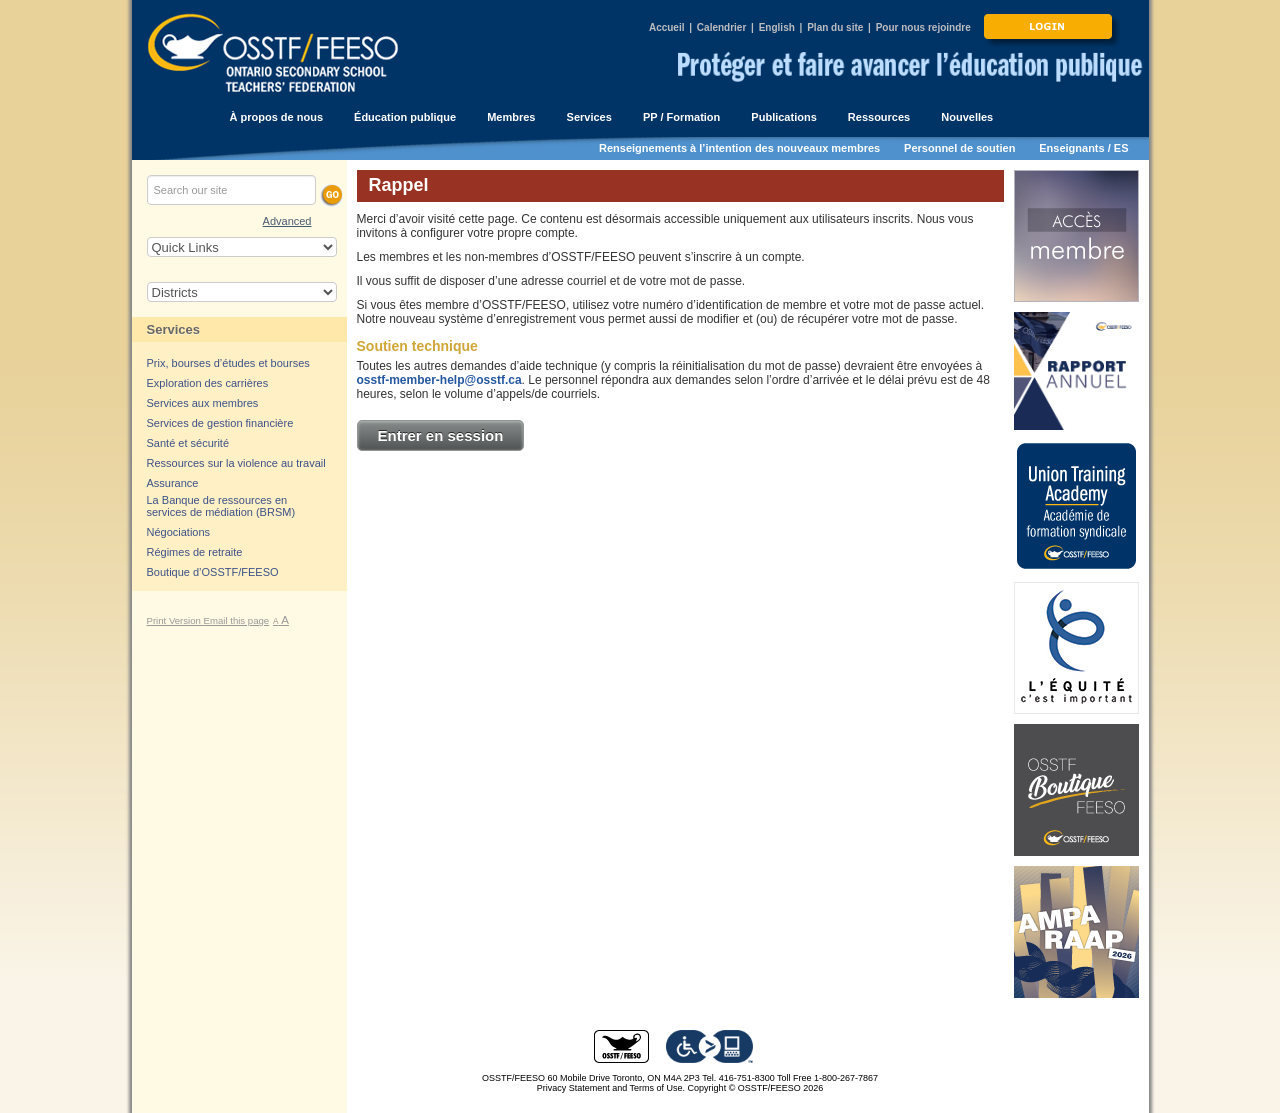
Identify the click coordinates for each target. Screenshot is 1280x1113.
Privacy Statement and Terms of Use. (611, 1088)
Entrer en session (441, 435)
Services (174, 329)
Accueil (667, 27)
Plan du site (835, 27)
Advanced (287, 221)
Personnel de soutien (959, 148)
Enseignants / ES (1083, 148)
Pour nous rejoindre (923, 27)
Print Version (175, 620)
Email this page (237, 620)
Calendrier (721, 27)
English (777, 27)
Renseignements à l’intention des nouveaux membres (739, 148)
